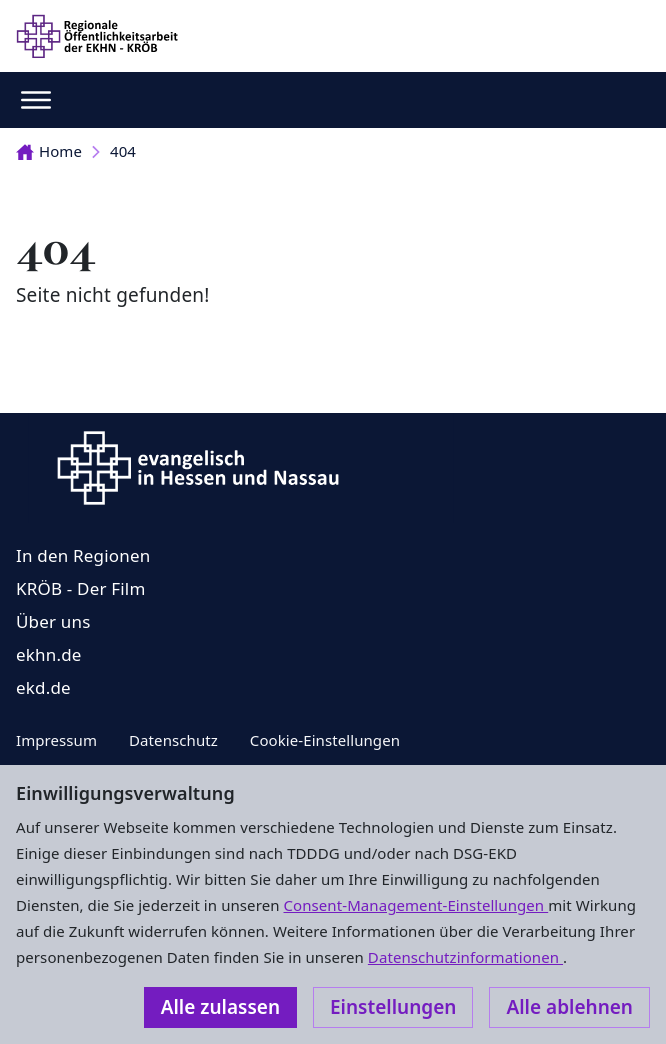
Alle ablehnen (569, 1007)
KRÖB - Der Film (81, 588)
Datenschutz (173, 740)
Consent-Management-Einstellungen (416, 905)
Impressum (56, 740)
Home (49, 151)
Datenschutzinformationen (465, 957)
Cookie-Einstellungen (325, 740)
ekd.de (43, 687)
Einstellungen (393, 1007)
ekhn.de (49, 654)
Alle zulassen (220, 1007)
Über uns (53, 621)
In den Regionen (83, 555)
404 (123, 151)
